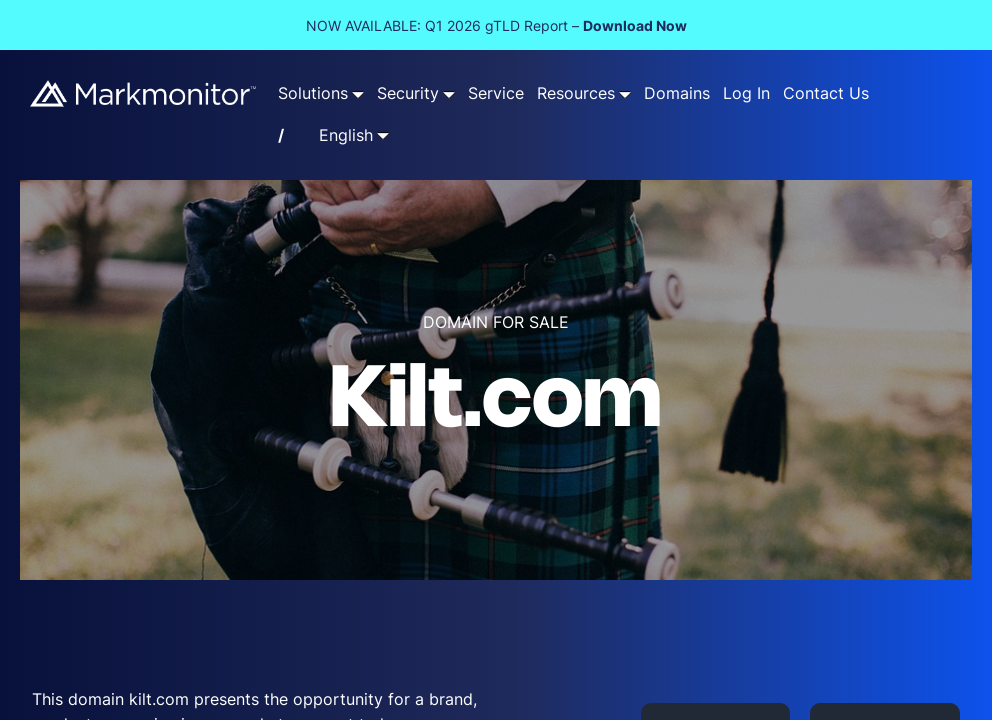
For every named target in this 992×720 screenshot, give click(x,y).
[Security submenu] (449, 94)
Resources (576, 93)
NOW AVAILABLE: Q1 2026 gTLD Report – (496, 25)
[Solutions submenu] (358, 94)
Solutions (313, 93)
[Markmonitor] (144, 93)
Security (408, 93)
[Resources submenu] (625, 94)
